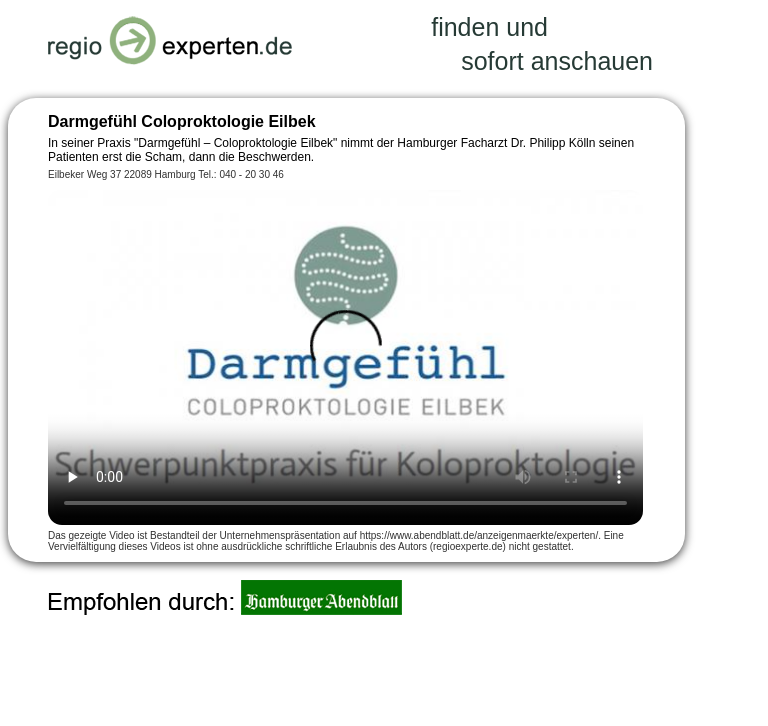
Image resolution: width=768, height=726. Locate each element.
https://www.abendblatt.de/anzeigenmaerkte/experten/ (479, 535)
